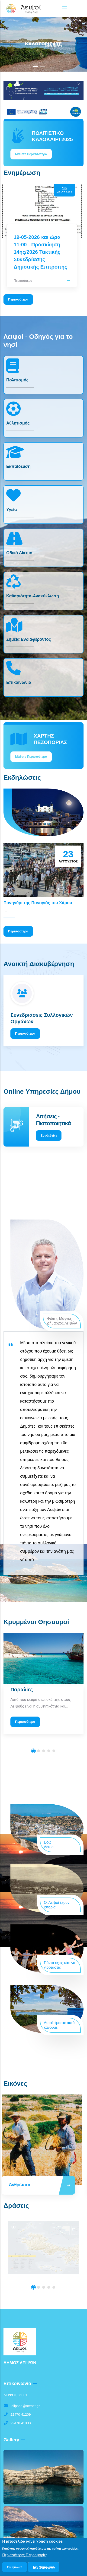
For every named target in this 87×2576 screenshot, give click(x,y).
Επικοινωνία (18, 682)
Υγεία (11, 509)
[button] (33, 1750)
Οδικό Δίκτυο (19, 553)
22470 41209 (17, 2414)
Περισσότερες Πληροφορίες (24, 2555)
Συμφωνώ (14, 2567)
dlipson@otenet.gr (21, 2406)
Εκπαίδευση (18, 466)
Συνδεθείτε (49, 1135)
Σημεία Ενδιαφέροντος (28, 639)
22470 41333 (17, 2423)
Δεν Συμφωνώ (43, 2567)
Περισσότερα (25, 1033)
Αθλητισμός (17, 423)
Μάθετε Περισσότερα (31, 154)
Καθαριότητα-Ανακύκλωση (32, 596)
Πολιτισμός (17, 380)
